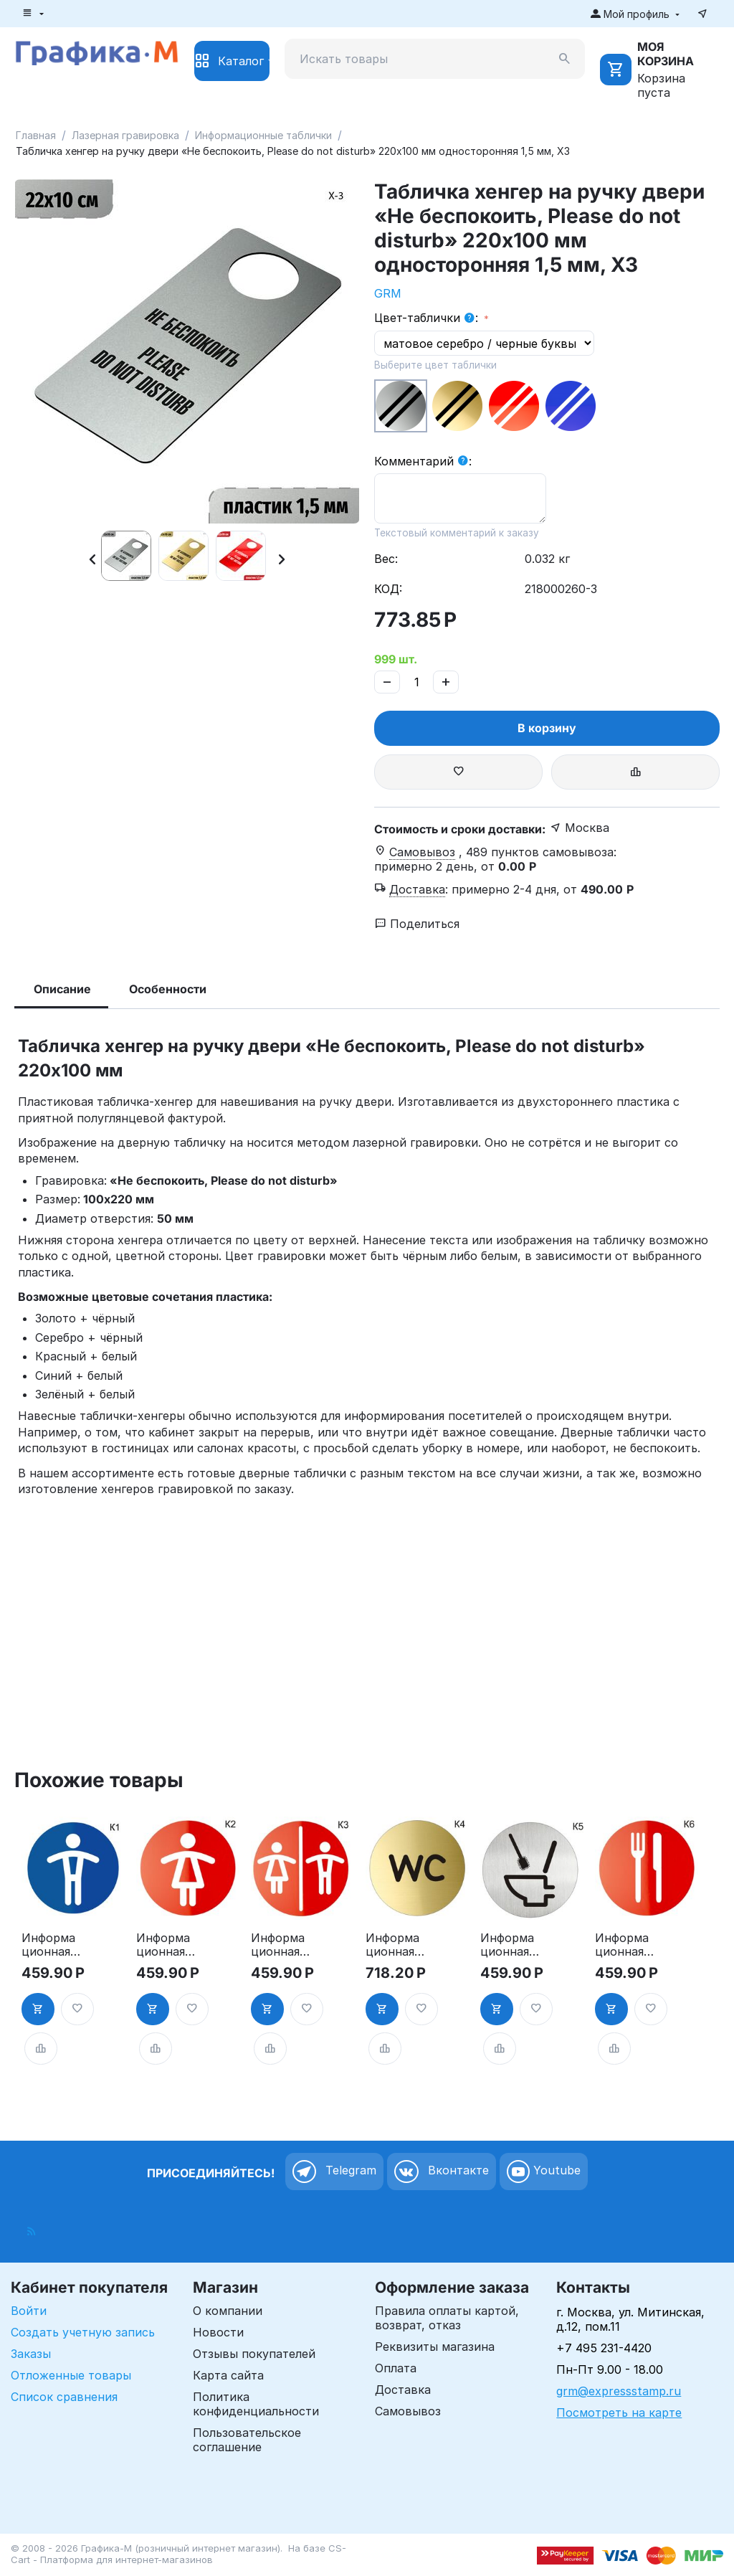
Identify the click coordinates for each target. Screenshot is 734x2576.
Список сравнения (64, 2397)
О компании (227, 2310)
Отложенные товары (71, 2375)
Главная (36, 135)
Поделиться (417, 924)
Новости (218, 2332)
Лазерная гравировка (125, 135)
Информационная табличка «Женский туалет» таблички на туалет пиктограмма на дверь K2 (165, 1945)
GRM (387, 293)
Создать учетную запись (83, 2332)
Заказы (31, 2354)
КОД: (388, 589)
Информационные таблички (263, 135)
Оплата (395, 2368)
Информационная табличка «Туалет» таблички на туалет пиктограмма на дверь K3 (279, 1945)
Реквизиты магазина (435, 2346)
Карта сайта (228, 2375)
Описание (62, 989)
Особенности (167, 989)
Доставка (403, 2389)
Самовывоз (408, 2411)
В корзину (547, 728)
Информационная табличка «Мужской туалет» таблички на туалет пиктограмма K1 (49, 1945)
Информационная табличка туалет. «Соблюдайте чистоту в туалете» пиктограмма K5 (509, 1945)
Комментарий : (423, 462)
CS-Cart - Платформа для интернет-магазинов (178, 2553)
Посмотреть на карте (619, 2412)
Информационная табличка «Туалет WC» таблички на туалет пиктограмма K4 (393, 1945)
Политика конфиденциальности (256, 2404)
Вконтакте (441, 2171)
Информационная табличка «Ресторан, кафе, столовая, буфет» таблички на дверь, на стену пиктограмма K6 (623, 1945)
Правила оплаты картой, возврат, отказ (447, 2317)
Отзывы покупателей (254, 2354)
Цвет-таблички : (428, 318)
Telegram (334, 2171)
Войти (29, 2310)
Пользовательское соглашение (247, 2439)
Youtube (544, 2171)
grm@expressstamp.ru (618, 2391)
